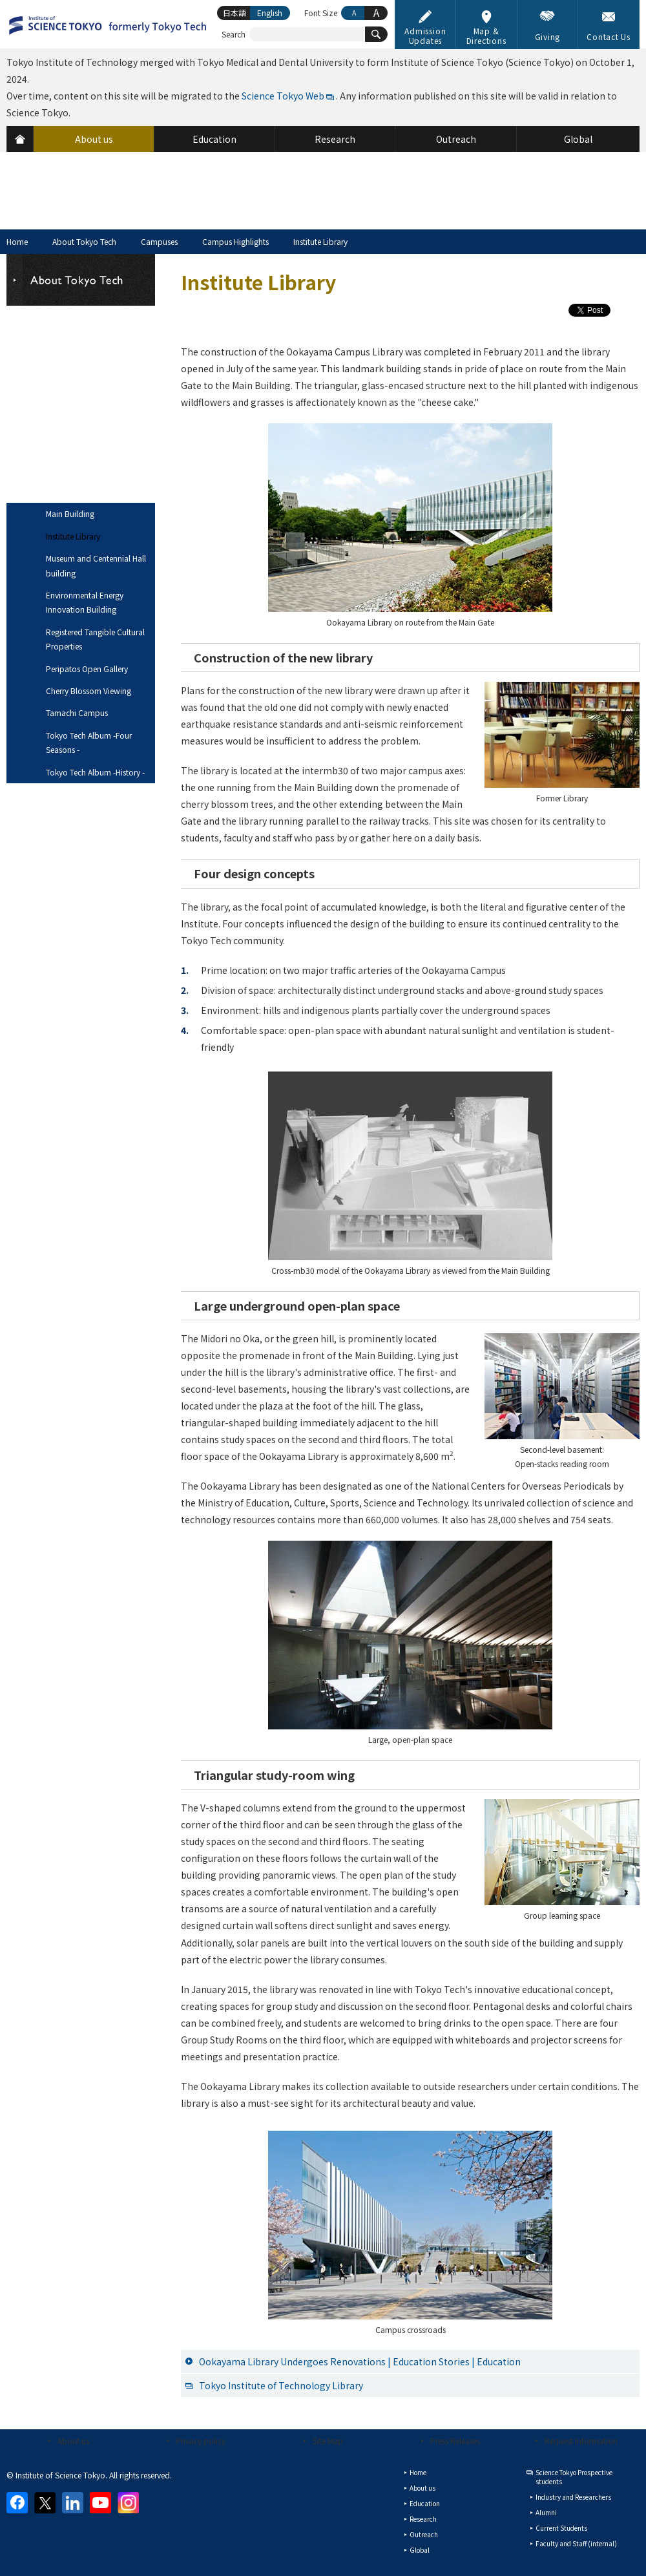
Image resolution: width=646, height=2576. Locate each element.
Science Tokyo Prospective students (574, 2476)
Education (425, 2503)
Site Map (328, 2440)
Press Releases (455, 2440)
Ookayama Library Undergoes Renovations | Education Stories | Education (360, 2361)
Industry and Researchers (573, 2497)
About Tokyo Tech (84, 241)
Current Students (561, 2528)
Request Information (581, 2440)
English (269, 12)
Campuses (159, 241)
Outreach (424, 2534)
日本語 (234, 12)
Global (420, 2550)
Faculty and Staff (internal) (576, 2543)
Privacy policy (200, 2440)
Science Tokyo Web (283, 95)
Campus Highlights (235, 241)
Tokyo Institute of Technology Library (281, 2385)
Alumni (546, 2512)
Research (423, 2519)
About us (73, 2440)
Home (17, 241)
